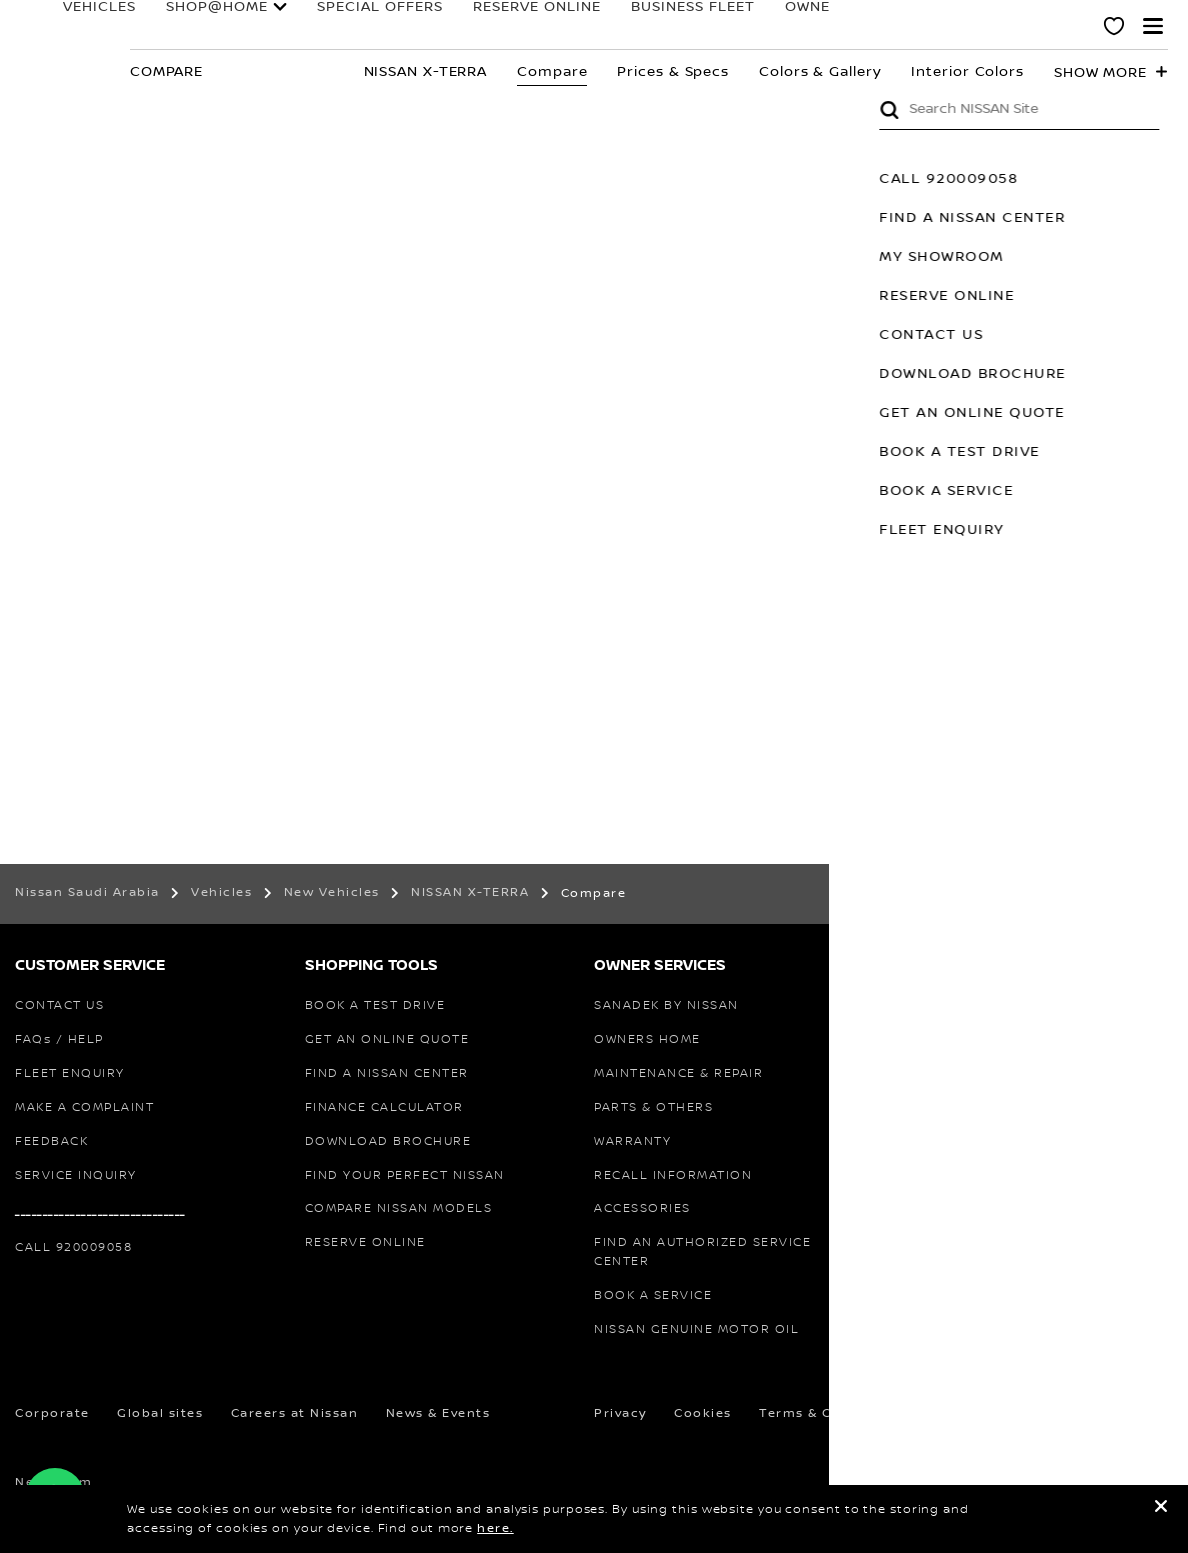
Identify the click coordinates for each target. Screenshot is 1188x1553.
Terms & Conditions (830, 1413)
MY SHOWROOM (1110, 257)
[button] (1153, 26)
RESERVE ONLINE (500, 24)
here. (495, 1528)
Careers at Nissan (295, 1413)
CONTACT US (1100, 335)
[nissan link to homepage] (55, 47)
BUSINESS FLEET (653, 24)
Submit (1058, 110)
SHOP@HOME (219, 17)
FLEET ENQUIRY (1110, 530)
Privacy (620, 1413)
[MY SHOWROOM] (1115, 29)
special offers (350, 24)
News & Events (438, 1413)
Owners (796, 17)
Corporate (52, 1413)
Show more (1100, 73)
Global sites (160, 1413)
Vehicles (101, 17)
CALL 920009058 (1117, 179)
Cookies (703, 1413)
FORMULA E (914, 24)
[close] (1161, 1509)
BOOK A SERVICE (1115, 491)
